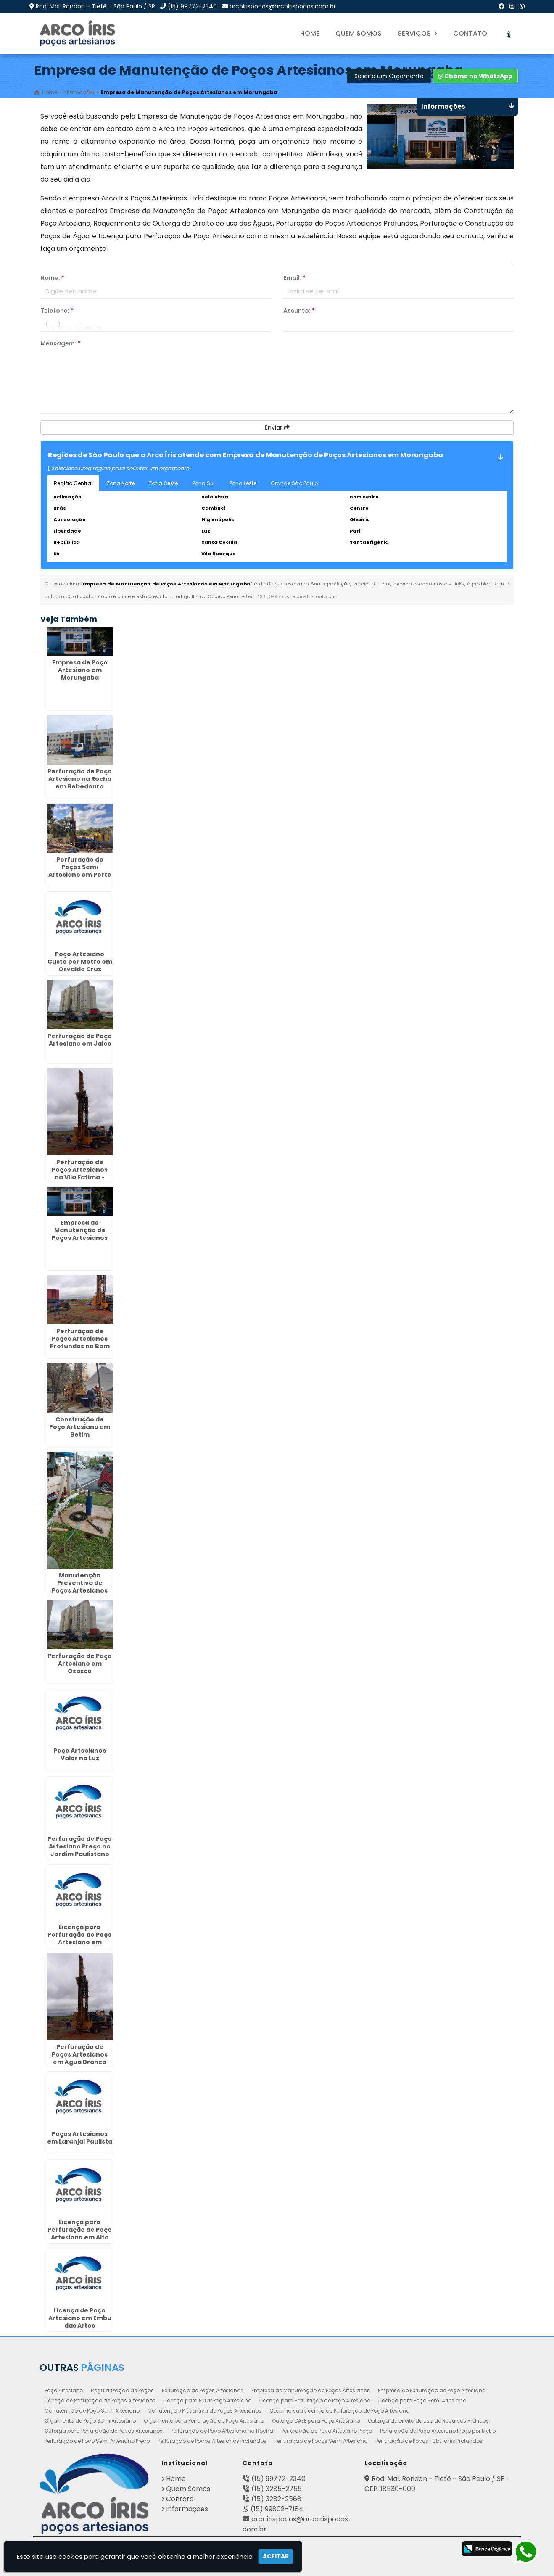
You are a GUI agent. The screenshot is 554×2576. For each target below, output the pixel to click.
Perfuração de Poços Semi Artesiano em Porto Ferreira (79, 870)
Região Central (73, 483)
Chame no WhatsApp (475, 76)
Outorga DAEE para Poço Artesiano (316, 2421)
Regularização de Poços (122, 2390)
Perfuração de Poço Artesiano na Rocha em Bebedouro (79, 779)
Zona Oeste (163, 483)
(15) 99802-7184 (277, 2509)
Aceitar (276, 2556)
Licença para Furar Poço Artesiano (207, 2401)
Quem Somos (358, 33)
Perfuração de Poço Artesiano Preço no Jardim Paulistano (79, 1846)
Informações (187, 2509)
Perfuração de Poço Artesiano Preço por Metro (438, 2431)
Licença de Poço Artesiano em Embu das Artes (79, 2318)
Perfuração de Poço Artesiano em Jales (79, 1040)
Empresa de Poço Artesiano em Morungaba (80, 670)
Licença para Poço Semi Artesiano (422, 2401)
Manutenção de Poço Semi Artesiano (92, 2411)
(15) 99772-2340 (192, 6)
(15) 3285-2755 (276, 2489)
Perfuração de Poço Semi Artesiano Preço (97, 2441)
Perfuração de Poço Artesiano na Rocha (222, 2431)
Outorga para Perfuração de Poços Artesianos (104, 2431)
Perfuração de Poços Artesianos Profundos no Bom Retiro (80, 1342)
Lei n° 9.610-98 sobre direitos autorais (291, 596)
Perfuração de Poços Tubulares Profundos (429, 2441)
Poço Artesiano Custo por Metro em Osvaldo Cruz (79, 961)
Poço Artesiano (64, 2390)
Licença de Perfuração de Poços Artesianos (100, 2401)
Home (309, 33)
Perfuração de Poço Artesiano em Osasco (79, 1663)
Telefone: (57, 310)
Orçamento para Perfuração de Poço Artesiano (204, 2421)
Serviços (417, 33)
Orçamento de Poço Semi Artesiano (90, 2421)
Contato (470, 33)
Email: (294, 278)
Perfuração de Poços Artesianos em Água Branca (80, 2055)
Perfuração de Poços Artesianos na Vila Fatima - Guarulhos (80, 1173)
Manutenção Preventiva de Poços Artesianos (204, 2411)
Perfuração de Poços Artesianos (202, 2390)
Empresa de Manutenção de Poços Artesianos (310, 2390)
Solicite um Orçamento (389, 76)
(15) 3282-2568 (276, 2499)
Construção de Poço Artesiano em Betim (79, 1427)
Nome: (52, 278)
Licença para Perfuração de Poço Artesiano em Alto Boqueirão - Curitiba (79, 2237)
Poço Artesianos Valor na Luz (79, 1754)
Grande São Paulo (294, 483)
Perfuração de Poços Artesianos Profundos (212, 2441)
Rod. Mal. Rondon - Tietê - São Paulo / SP (95, 6)
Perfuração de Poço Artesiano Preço (326, 2431)
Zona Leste (242, 483)
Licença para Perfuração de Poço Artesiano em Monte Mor (79, 1938)
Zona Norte (121, 483)
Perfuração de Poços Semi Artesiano (320, 2441)
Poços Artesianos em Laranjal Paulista (79, 2138)
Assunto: (299, 310)
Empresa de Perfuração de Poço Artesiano (431, 2390)
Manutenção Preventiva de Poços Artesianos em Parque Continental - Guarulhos (80, 1594)
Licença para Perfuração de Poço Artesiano (314, 2401)
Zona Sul (203, 483)
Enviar (277, 427)
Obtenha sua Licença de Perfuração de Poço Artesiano (339, 2411)
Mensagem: (60, 343)
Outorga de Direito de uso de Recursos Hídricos (428, 2421)
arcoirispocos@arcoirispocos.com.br (283, 6)
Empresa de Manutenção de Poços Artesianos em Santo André (80, 1234)
